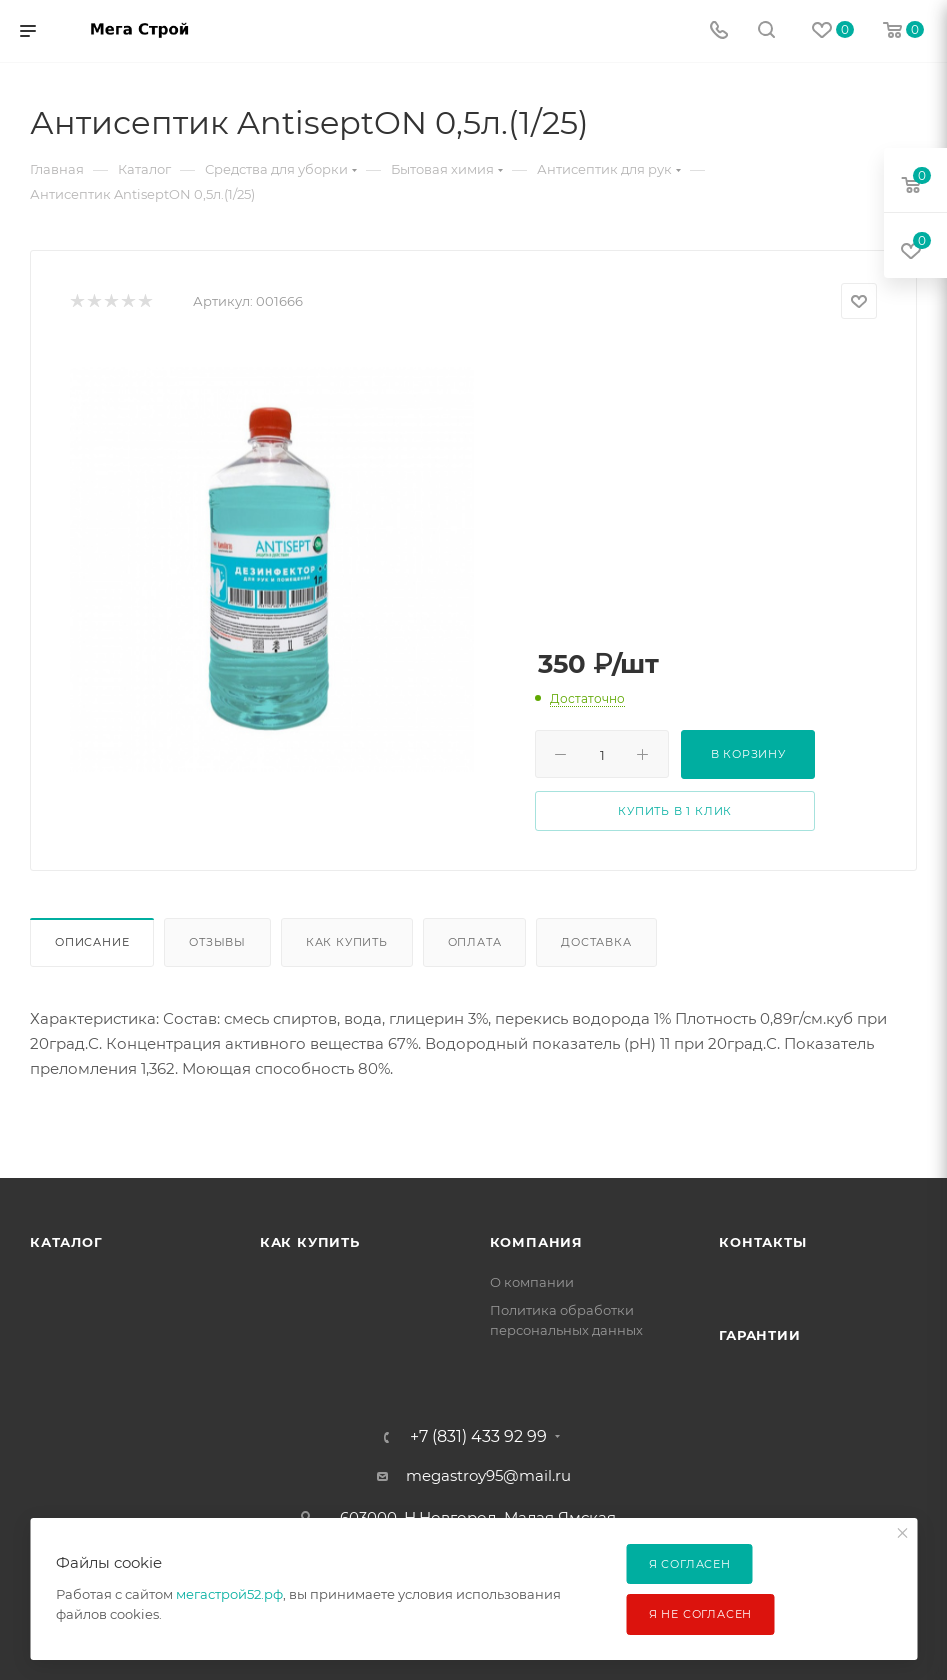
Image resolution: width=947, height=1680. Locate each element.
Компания (536, 1242)
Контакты (762, 1242)
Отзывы (217, 942)
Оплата (475, 942)
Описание (92, 942)
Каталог (66, 1242)
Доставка (596, 942)
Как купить (347, 942)
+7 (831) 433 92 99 (478, 1437)
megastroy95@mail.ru (488, 1475)
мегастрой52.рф (229, 1594)
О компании (532, 1282)
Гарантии (759, 1335)
